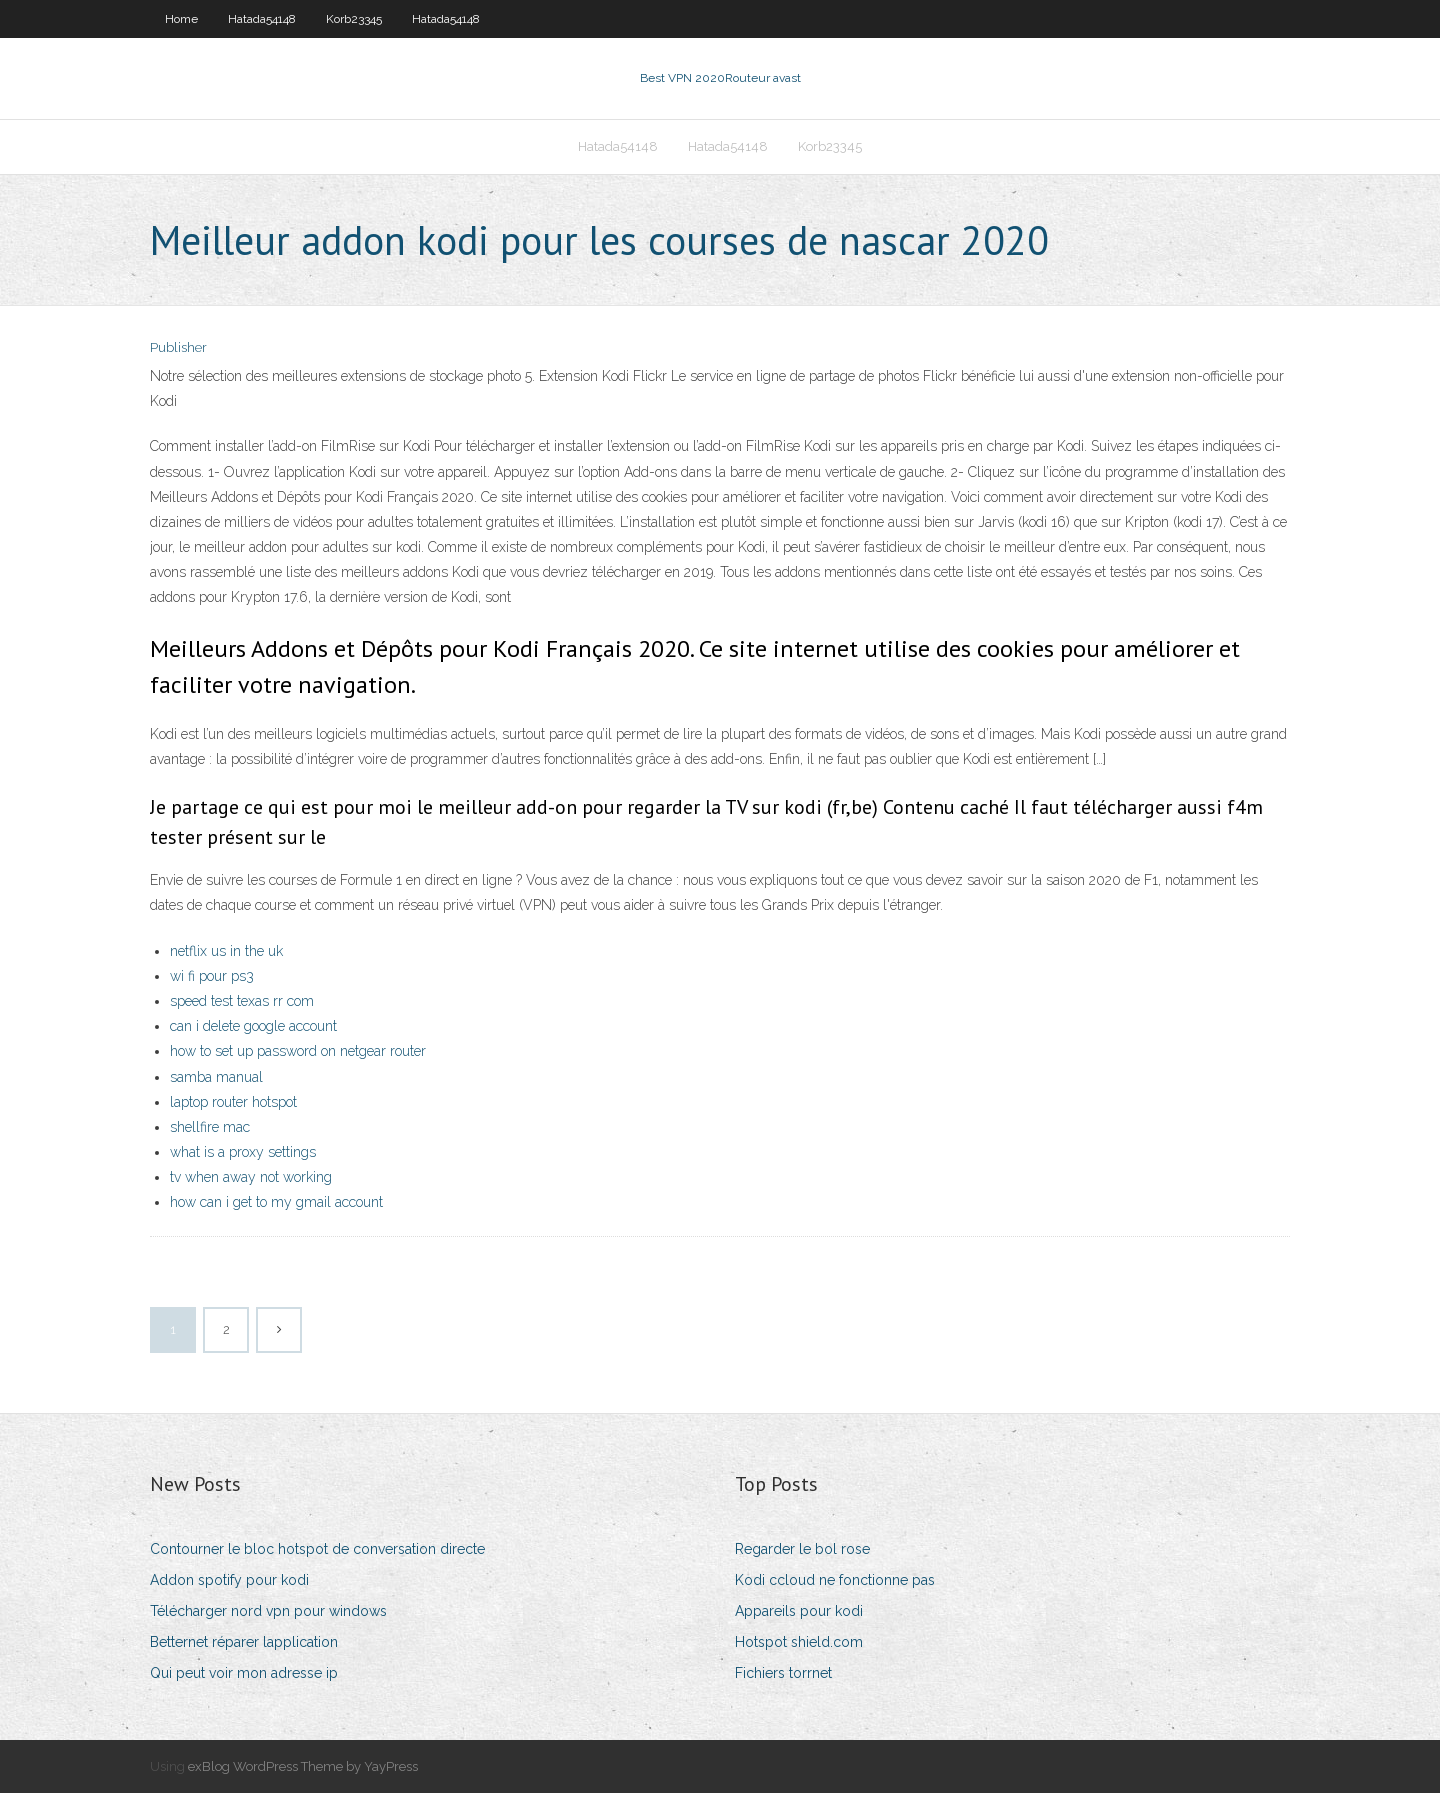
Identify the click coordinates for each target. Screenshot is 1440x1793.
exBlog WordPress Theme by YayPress (303, 1766)
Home (181, 19)
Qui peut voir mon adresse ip (244, 1673)
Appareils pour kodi (799, 1611)
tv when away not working (251, 1177)
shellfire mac (210, 1127)
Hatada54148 (262, 19)
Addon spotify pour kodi (229, 1580)
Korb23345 (354, 19)
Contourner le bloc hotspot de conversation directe (317, 1549)
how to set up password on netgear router (298, 1051)
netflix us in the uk (226, 951)
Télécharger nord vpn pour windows (268, 1611)
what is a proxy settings (243, 1152)
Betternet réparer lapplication (244, 1642)
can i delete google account (253, 1026)
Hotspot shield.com (799, 1642)
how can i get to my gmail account (276, 1202)
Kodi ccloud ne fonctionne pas (835, 1580)
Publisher (178, 347)
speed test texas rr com (242, 1001)
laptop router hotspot (233, 1102)
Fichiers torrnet (783, 1673)
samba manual (216, 1077)
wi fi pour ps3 (212, 976)
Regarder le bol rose (802, 1549)
